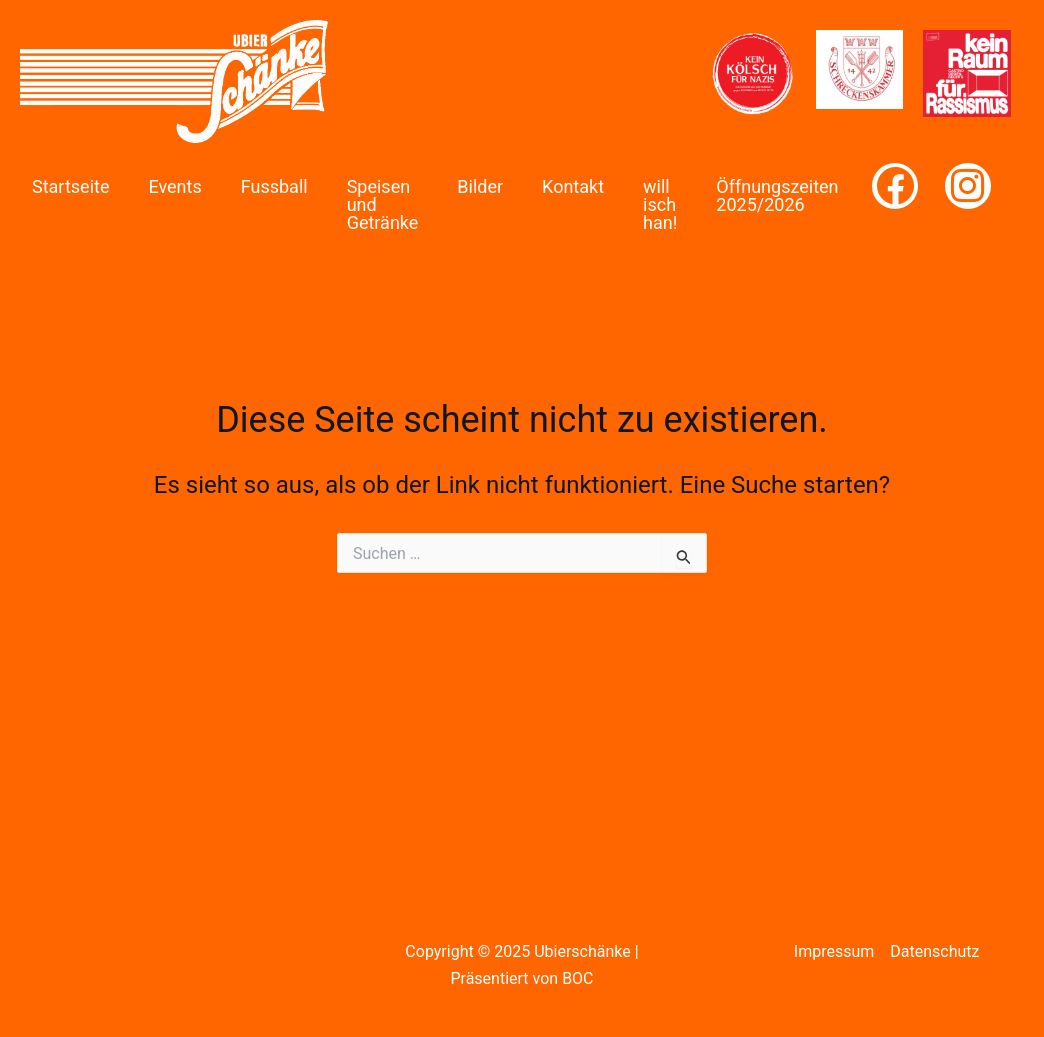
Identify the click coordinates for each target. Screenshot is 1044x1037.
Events (174, 186)
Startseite (70, 186)
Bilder (480, 186)
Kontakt (573, 186)
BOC (577, 978)
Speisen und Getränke (383, 204)
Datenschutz (934, 951)
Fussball (274, 186)
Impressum (834, 951)
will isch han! (660, 204)
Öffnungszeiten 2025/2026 (777, 195)
